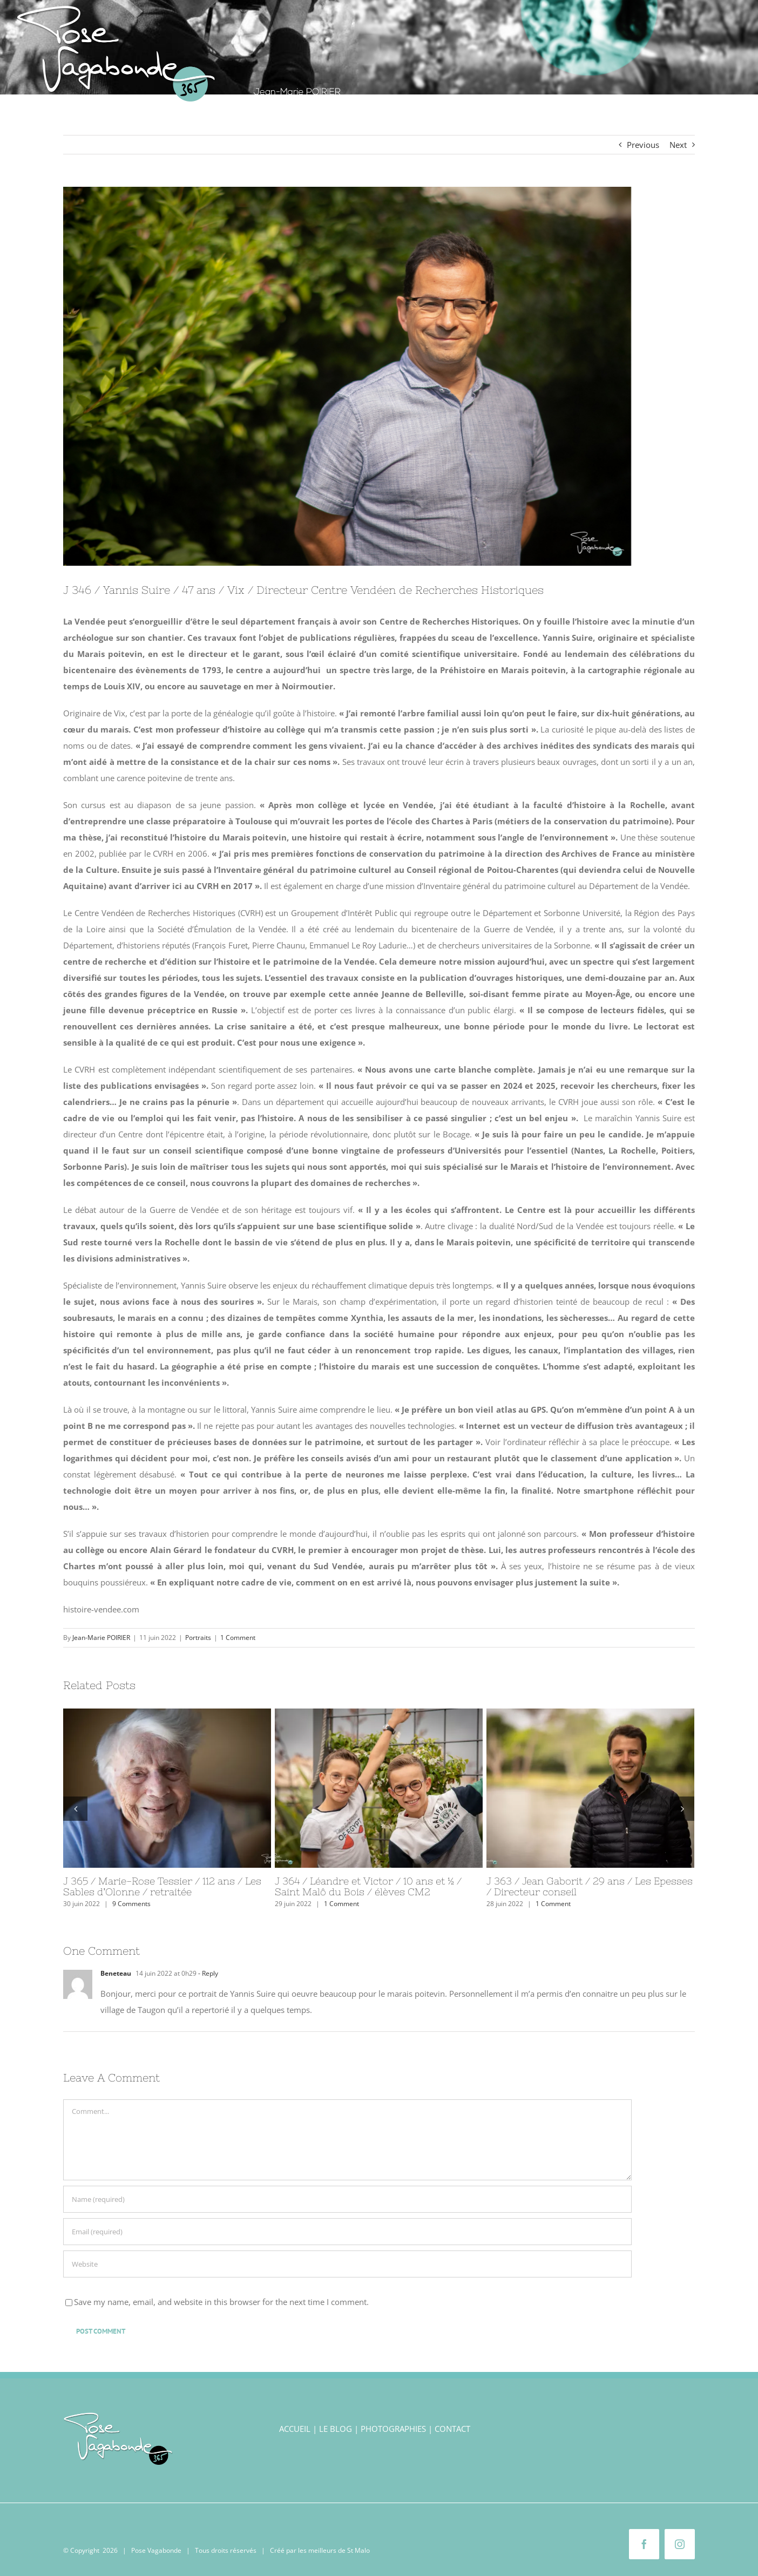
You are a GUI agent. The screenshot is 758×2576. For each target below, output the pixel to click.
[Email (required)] (347, 2231)
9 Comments (131, 1903)
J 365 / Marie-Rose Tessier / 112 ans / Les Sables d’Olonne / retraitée (162, 1886)
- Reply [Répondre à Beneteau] (207, 1973)
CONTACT (452, 2428)
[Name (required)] (347, 2199)
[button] (725, 107)
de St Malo (354, 2550)
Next (678, 144)
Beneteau (115, 1973)
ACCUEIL (294, 2428)
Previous (643, 144)
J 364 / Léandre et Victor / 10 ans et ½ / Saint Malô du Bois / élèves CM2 (368, 1886)
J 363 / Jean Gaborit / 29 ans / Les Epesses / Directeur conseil (589, 1886)
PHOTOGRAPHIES (393, 2428)
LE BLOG (335, 2428)
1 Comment (237, 1637)
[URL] (347, 2263)
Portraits (198, 1637)
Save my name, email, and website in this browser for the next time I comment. (221, 2301)
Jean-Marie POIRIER (101, 1637)
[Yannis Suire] (379, 376)
